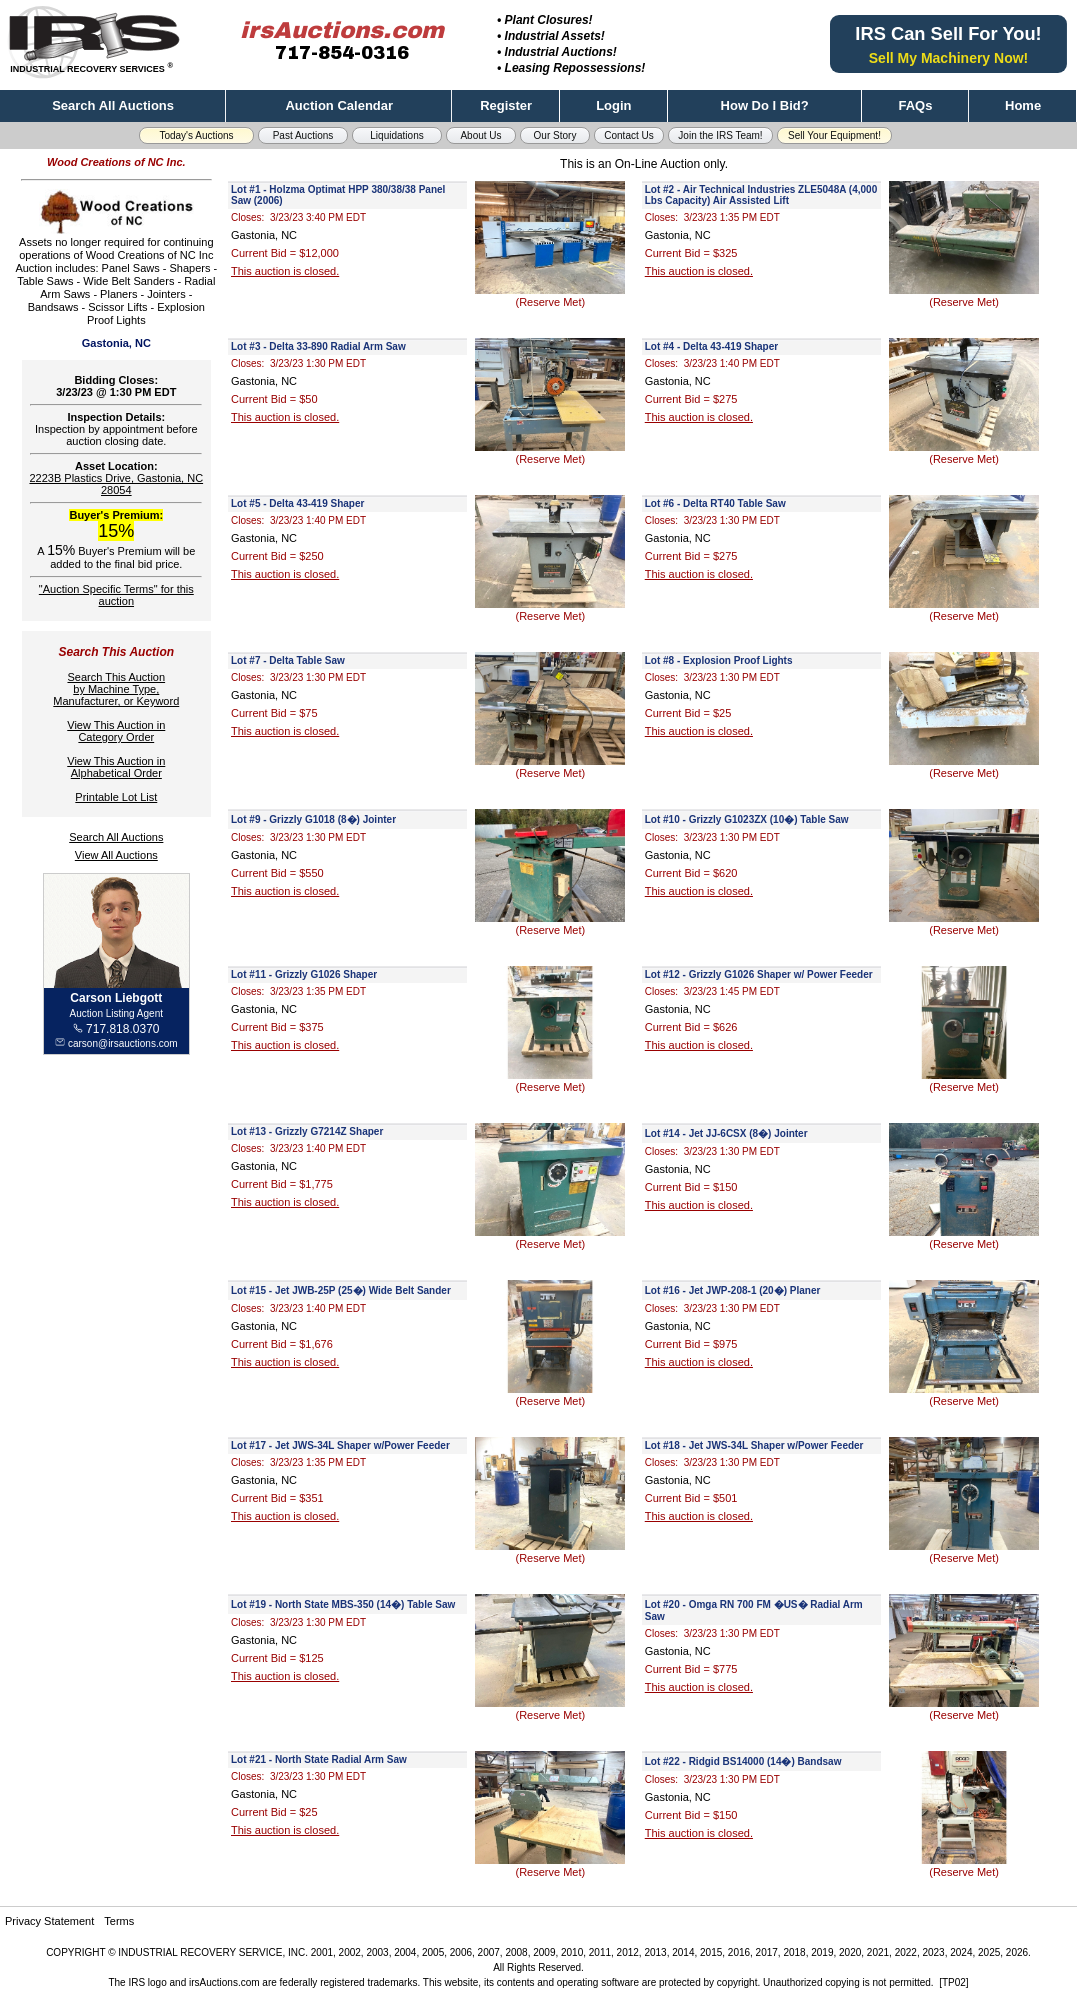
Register (506, 105)
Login (613, 105)
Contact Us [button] (628, 135)
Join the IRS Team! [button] (720, 135)
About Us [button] (480, 135)
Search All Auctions (113, 105)
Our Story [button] (555, 135)
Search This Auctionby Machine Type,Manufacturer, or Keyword (116, 689)
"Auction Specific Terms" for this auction (116, 595)
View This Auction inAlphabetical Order (116, 767)
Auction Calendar (339, 105)
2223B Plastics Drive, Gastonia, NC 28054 (116, 484)
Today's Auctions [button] (196, 135)
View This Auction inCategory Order (116, 731)
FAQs (915, 105)
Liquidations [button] (396, 135)
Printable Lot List (116, 797)
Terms (119, 1921)
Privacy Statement (49, 1921)
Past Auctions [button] (303, 135)
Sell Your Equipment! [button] (834, 135)
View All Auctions (116, 855)
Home (1023, 105)
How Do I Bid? (765, 105)
